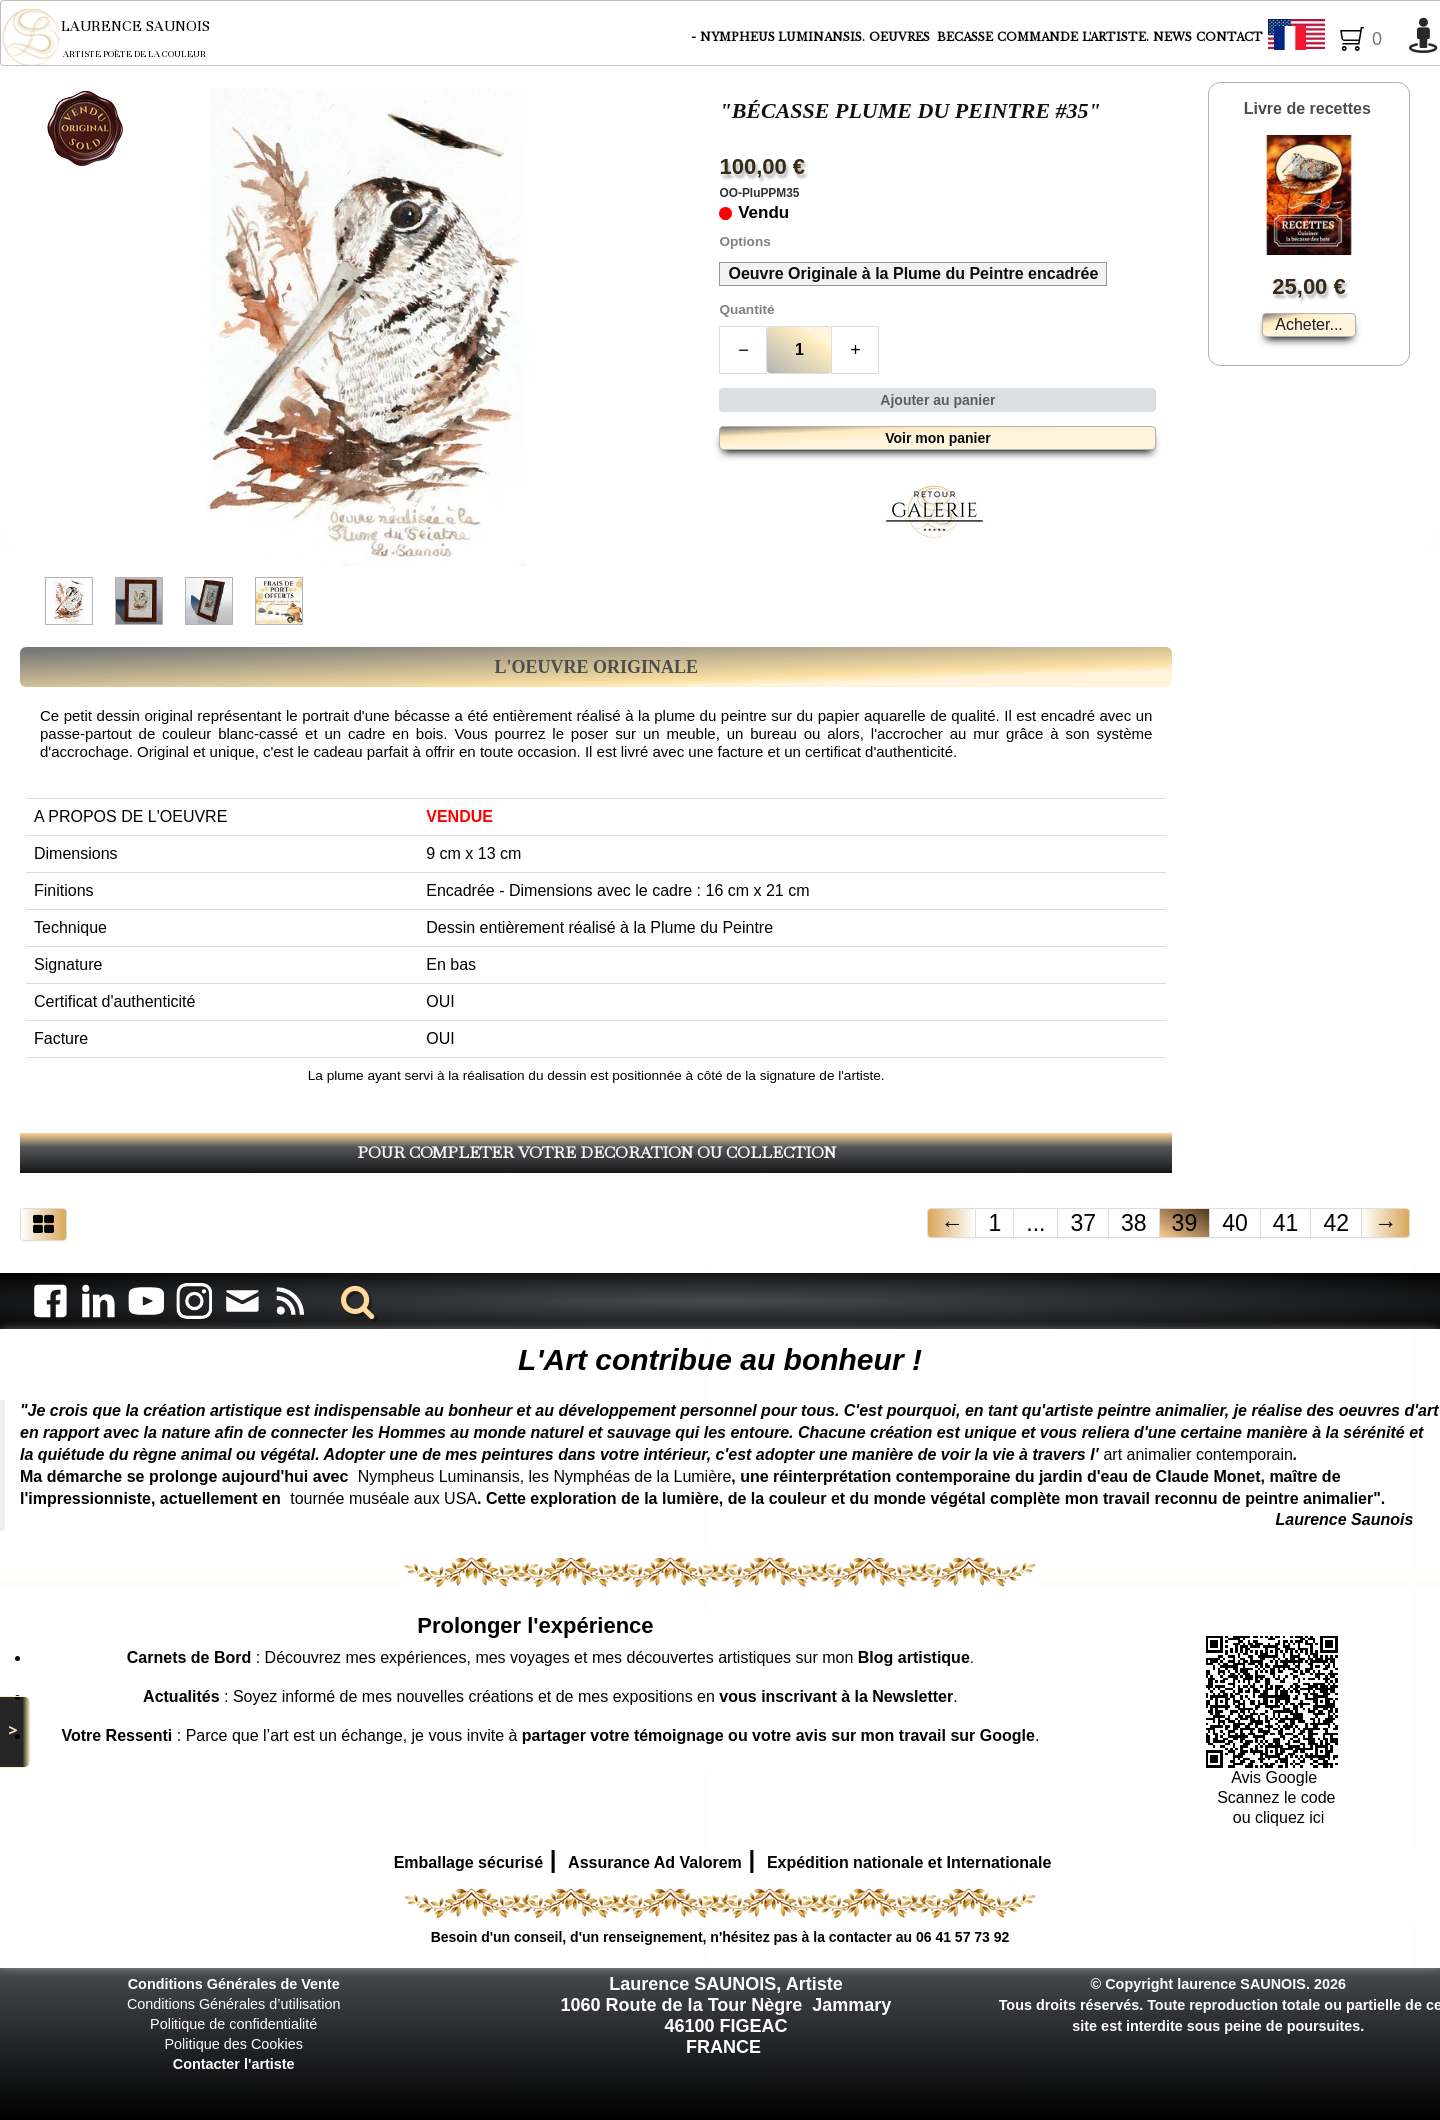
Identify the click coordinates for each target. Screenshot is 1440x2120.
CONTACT (1229, 37)
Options (744, 241)
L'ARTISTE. (1115, 37)
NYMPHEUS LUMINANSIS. (782, 37)
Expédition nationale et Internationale (909, 1862)
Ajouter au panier (937, 400)
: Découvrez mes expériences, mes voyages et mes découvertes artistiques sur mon (548, 1657)
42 (1336, 1223)
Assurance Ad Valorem (655, 1862)
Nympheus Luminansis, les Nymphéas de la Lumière (545, 1476)
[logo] (119, 37)
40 (1235, 1223)
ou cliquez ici (1276, 1817)
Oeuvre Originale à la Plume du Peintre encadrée (913, 273)
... (1035, 1223)
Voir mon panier (938, 438)
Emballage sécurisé (468, 1862)
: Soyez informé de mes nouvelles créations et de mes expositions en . (550, 1696)
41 (1286, 1223)
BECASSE (965, 37)
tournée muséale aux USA (383, 1498)
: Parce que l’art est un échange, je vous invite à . (550, 1735)
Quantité (746, 309)
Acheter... (1309, 324)
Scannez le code (1276, 1797)
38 (1134, 1223)
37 (1083, 1223)
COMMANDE (1037, 37)
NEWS (1172, 37)
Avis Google (1276, 1777)
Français (1333, 38)
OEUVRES (901, 37)
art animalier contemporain (1197, 1454)
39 (1185, 1223)
